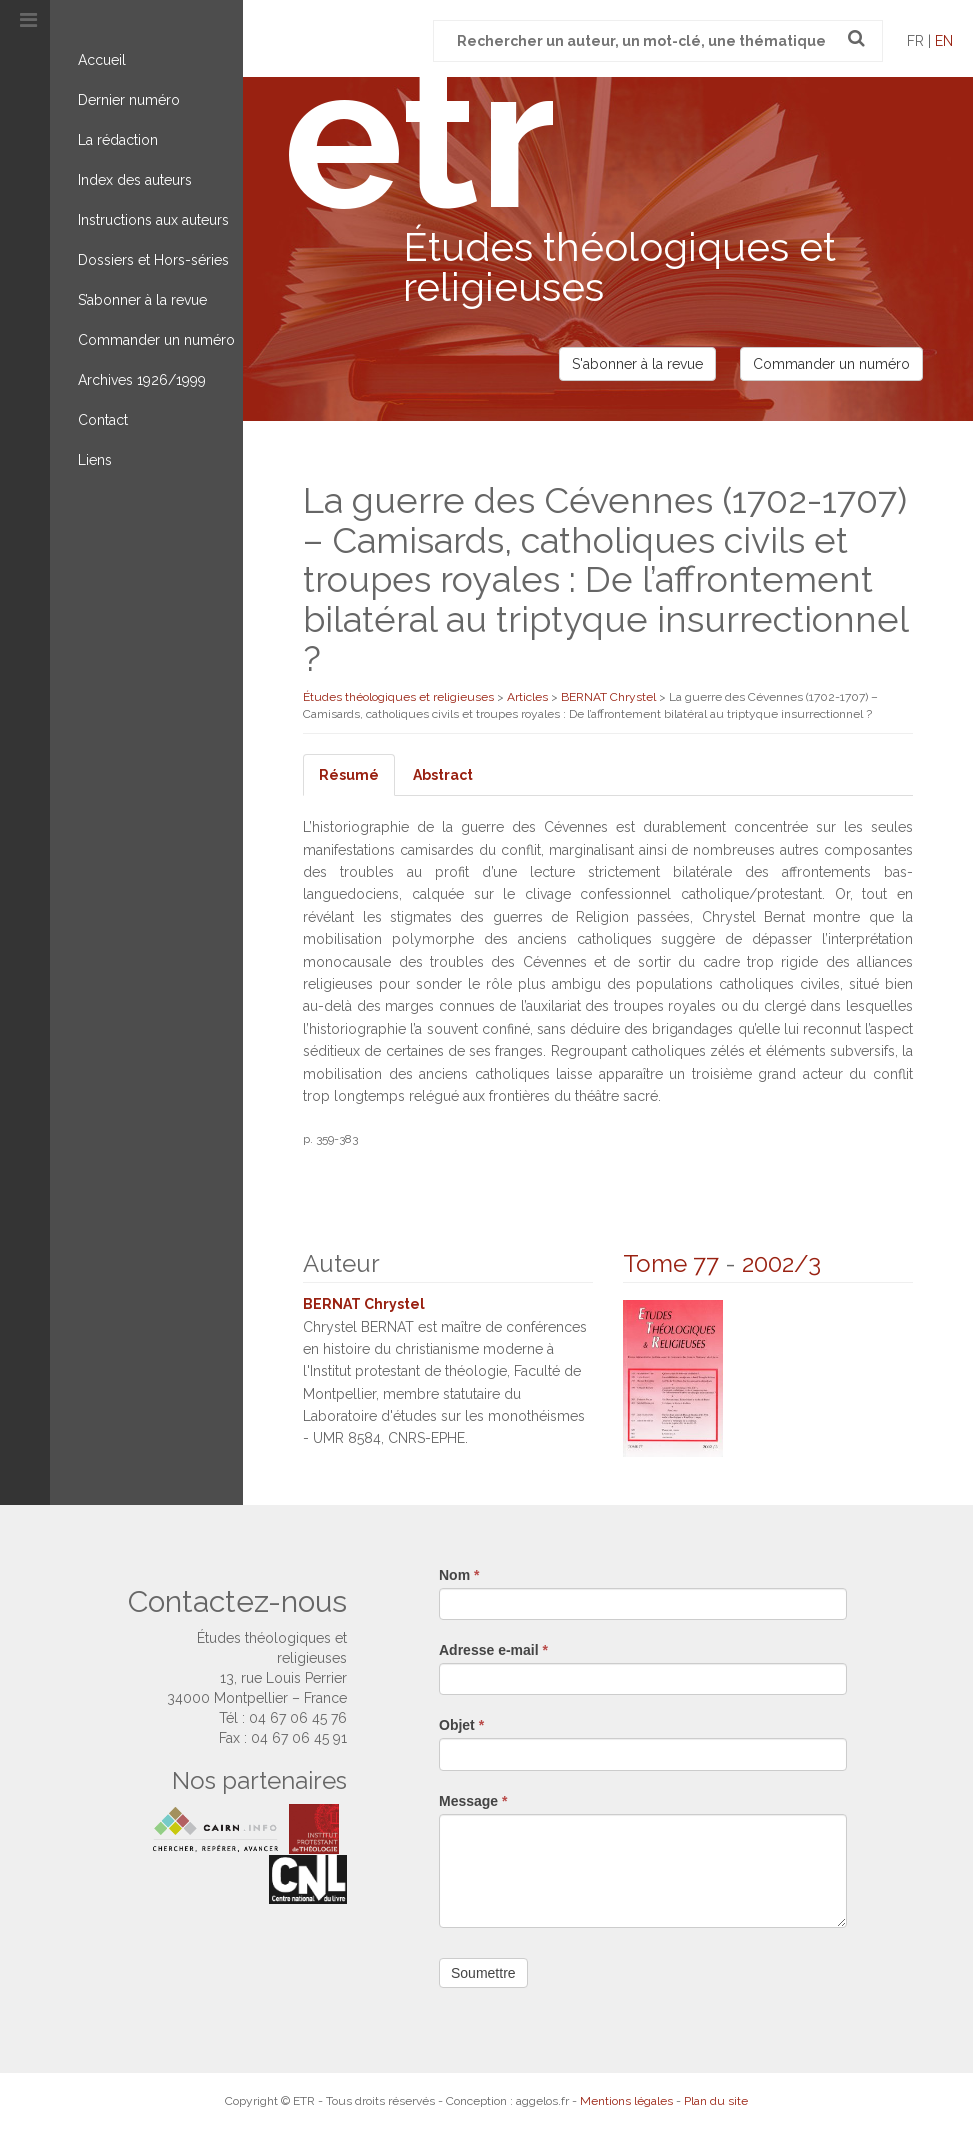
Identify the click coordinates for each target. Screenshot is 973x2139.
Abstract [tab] (443, 775)
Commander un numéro (156, 340)
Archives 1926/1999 (142, 380)
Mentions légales (626, 2100)
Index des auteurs (135, 180)
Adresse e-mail (493, 1649)
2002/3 (781, 1263)
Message (473, 1800)
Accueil (102, 60)
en (944, 41)
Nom (459, 1574)
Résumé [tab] (349, 775)
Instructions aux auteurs (153, 220)
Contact (103, 420)
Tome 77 (671, 1263)
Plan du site (716, 2100)
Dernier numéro (129, 100)
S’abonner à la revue (142, 300)
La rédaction (118, 140)
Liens (95, 460)
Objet (461, 1725)
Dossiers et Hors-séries (153, 260)
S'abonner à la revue (637, 364)
